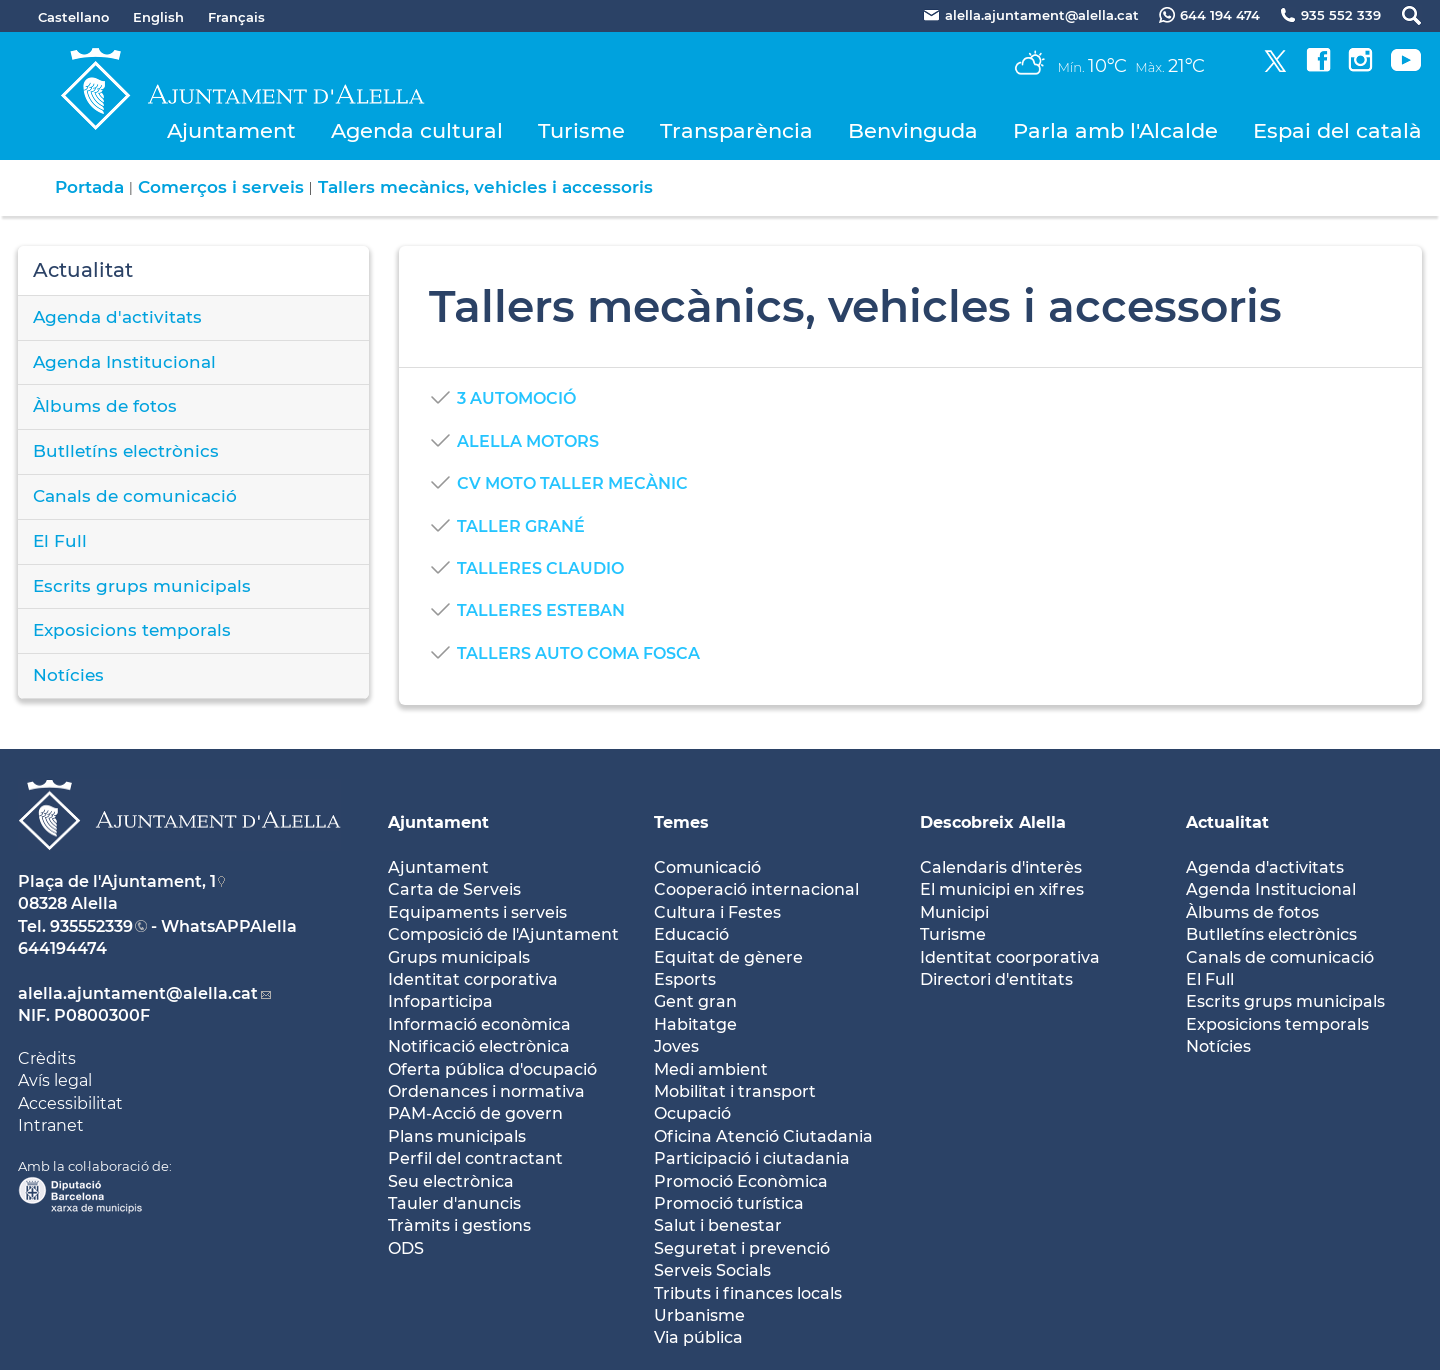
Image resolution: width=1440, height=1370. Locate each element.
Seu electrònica (451, 1181)
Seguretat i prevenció (742, 1248)
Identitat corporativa (473, 979)
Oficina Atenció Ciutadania (763, 1136)
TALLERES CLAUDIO (540, 568)
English (158, 17)
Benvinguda (913, 130)
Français (236, 17)
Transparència (736, 130)
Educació (691, 934)
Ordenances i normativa (486, 1091)
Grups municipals (459, 957)
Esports (685, 979)
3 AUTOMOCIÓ (516, 398)
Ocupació (692, 1113)
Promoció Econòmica (741, 1181)
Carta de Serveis (454, 889)
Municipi (954, 912)
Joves (676, 1046)
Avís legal (55, 1080)
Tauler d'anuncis (454, 1203)
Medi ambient (711, 1069)
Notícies (68, 675)
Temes (681, 822)
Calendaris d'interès (1001, 867)
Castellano (73, 17)
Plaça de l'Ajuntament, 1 (117, 881)
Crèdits (47, 1058)
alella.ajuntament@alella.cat (138, 993)
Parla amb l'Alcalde (1115, 130)
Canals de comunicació (135, 496)
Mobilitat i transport (735, 1091)
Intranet (51, 1125)
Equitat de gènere (728, 957)
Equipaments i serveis (477, 912)
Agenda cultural (417, 130)
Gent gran (695, 1001)
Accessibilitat (70, 1103)
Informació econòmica (479, 1024)
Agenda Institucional (124, 362)
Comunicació (707, 867)
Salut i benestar (718, 1225)
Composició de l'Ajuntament (503, 934)
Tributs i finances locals (748, 1293)
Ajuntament (231, 130)
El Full (60, 541)
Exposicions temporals (132, 630)
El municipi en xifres (1002, 889)
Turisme (581, 130)
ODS (406, 1248)
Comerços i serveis (221, 187)
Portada (89, 187)
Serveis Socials (712, 1270)
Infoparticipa (440, 1001)
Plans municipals (457, 1136)
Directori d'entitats (996, 979)
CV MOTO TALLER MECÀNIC (572, 483)
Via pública (698, 1337)
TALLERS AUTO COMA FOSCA (578, 653)
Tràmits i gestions (459, 1225)
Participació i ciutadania (752, 1158)
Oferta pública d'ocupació (492, 1069)
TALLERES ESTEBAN (541, 610)
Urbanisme (699, 1315)
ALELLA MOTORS (528, 441)
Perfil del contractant (475, 1158)
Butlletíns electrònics (126, 451)
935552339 (91, 926)
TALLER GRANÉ (521, 526)
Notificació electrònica (479, 1046)
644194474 (62, 948)
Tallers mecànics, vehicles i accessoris (485, 187)
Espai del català (1337, 130)
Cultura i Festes (717, 912)
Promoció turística (729, 1203)
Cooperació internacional (756, 889)
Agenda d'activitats (117, 317)
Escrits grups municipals (142, 586)
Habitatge (695, 1024)
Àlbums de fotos (105, 406)
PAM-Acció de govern (475, 1113)
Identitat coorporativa (1010, 957)
